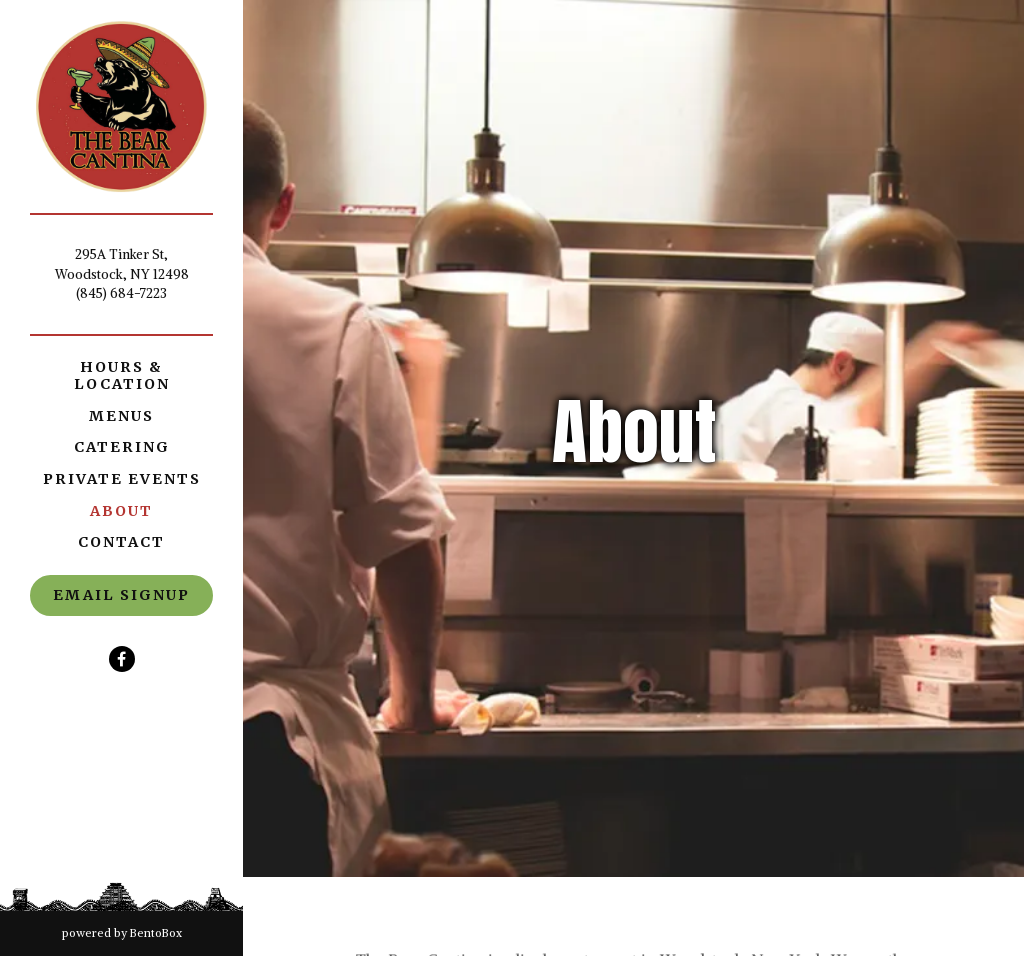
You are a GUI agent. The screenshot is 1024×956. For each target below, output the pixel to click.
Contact (121, 542)
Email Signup (121, 595)
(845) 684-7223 (121, 293)
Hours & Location (122, 375)
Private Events (122, 479)
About (121, 511)
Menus (121, 416)
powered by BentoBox (153, 932)
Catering (122, 447)
